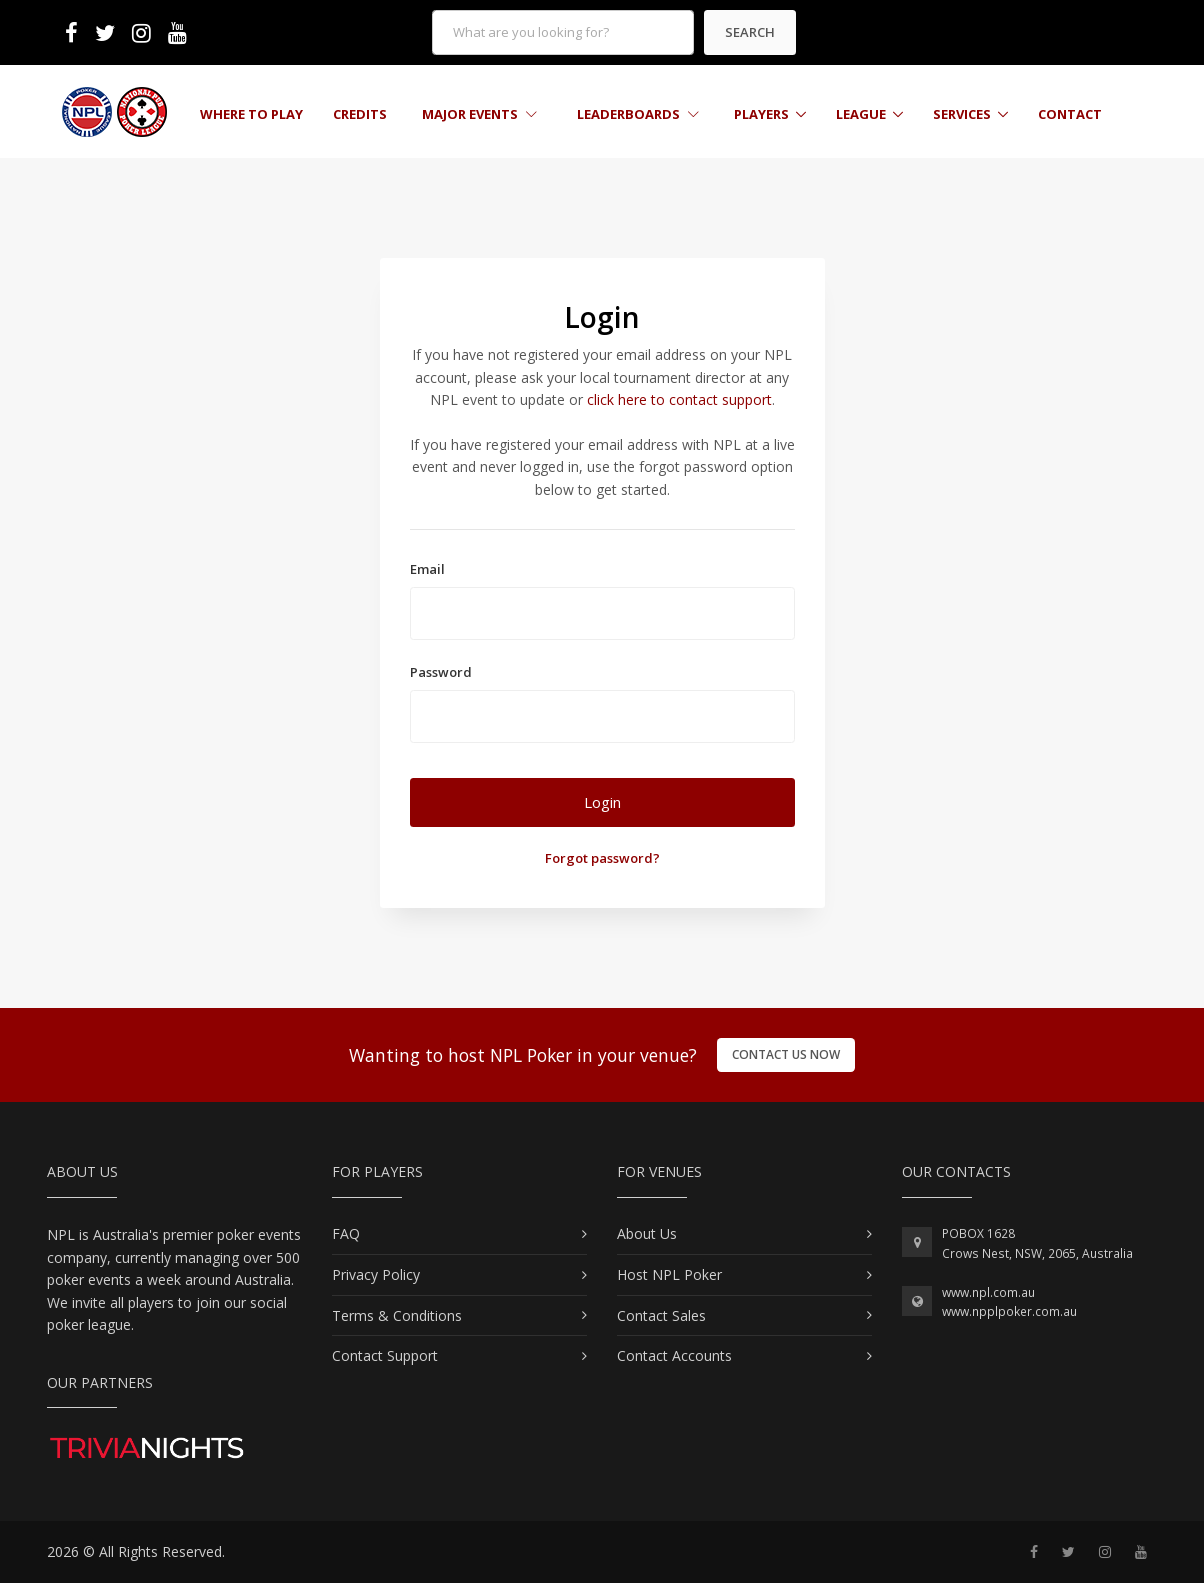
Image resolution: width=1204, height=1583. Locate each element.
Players (761, 114)
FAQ (346, 1233)
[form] (563, 32)
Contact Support (385, 1355)
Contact (1070, 114)
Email (427, 569)
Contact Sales (661, 1315)
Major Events (479, 114)
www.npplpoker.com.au (1009, 1311)
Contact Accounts (674, 1355)
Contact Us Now (786, 1054)
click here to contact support (679, 399)
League (861, 114)
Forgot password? (602, 858)
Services (962, 114)
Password (441, 672)
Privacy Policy (376, 1274)
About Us (647, 1233)
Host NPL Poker (669, 1274)
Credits (360, 114)
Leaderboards (638, 114)
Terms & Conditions (397, 1315)
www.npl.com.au (988, 1292)
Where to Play (251, 114)
